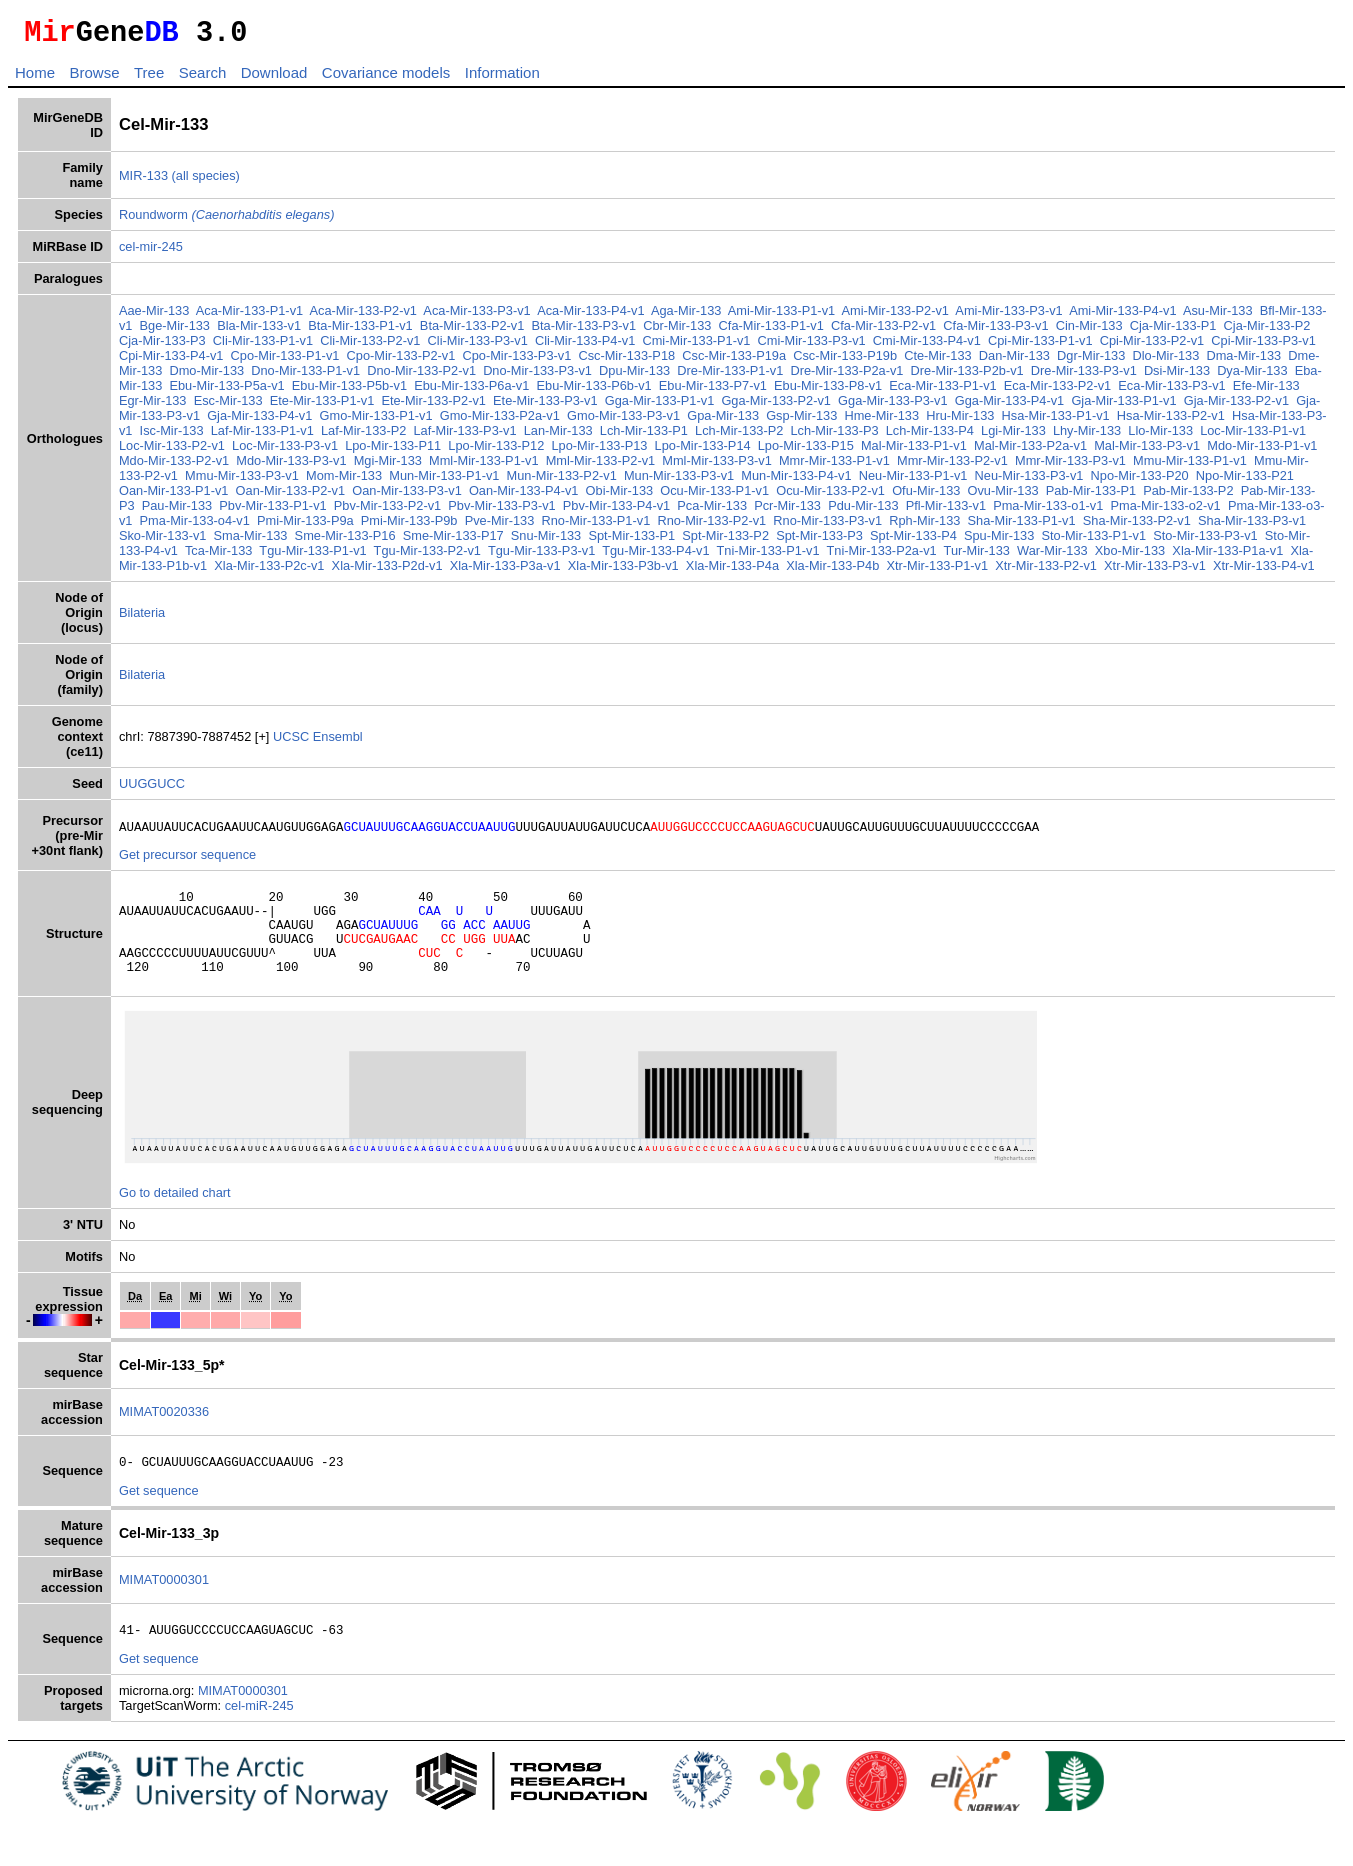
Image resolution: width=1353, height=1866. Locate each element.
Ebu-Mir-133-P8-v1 (828, 391)
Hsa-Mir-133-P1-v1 (1056, 421)
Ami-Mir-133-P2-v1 (895, 316)
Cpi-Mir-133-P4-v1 (171, 361)
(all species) (206, 181)
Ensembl (338, 742)
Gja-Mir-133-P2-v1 (1236, 406)
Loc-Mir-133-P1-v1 (1253, 436)
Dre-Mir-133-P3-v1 (1084, 376)
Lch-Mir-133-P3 (834, 436)
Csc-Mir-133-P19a (734, 361)
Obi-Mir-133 (620, 496)
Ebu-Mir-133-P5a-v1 (226, 391)
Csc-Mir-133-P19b (845, 361)
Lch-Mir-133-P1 (644, 436)
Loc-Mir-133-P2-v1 (172, 451)
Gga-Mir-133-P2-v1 (776, 406)
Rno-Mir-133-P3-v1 (827, 526)
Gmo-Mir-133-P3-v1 (623, 421)
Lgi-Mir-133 (1013, 436)
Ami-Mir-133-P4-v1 (1122, 316)
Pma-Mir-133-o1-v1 (1048, 511)
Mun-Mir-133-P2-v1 (562, 481)
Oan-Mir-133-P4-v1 (524, 496)
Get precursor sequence (187, 863)
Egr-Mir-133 (153, 406)
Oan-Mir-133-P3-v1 (407, 496)
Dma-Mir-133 (1243, 361)
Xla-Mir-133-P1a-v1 (1227, 556)
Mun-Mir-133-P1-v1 (444, 481)
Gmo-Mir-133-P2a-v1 (500, 421)
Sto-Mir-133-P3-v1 (1205, 541)
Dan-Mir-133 (1014, 361)
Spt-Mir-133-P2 (725, 541)
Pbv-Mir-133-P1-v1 (272, 511)
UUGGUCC (152, 789)
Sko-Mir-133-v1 (162, 541)
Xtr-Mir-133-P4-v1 (1264, 571)
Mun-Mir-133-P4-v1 (796, 481)
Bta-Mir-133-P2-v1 (472, 331)
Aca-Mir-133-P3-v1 (476, 316)
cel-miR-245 (259, 1738)
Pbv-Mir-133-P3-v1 (501, 511)
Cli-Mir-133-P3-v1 (478, 346)
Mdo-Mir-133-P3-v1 (291, 466)
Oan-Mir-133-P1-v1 (174, 496)
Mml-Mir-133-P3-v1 (717, 466)
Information (502, 78)
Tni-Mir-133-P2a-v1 (881, 556)
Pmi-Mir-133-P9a (305, 526)
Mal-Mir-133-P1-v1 (914, 451)
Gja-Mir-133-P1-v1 (1123, 406)
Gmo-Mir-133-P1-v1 (376, 421)
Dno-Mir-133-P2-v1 (421, 376)
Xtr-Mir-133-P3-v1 (1155, 571)
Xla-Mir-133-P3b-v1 (623, 571)
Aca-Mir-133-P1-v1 (249, 316)
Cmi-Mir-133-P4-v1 (927, 346)
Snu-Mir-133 (546, 541)
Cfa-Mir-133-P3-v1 (995, 331)
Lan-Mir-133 (558, 436)
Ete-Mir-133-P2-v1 (433, 406)
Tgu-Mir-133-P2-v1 (427, 556)
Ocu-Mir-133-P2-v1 (830, 496)
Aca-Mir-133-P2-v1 (363, 316)
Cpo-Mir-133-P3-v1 (516, 361)
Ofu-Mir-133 (926, 496)
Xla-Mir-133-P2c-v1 (269, 571)
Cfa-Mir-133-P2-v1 (883, 331)
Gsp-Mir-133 (801, 421)
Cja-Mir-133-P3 (162, 346)
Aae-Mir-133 (154, 316)
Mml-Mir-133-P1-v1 (484, 466)
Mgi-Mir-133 (388, 466)
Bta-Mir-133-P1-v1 (360, 331)
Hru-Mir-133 (960, 421)
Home (35, 78)
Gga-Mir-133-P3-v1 (893, 406)
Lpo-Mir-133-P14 (703, 451)
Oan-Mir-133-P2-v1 (291, 496)
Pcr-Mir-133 (787, 511)
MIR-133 (143, 181)
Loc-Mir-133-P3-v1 (285, 451)
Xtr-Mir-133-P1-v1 (937, 571)
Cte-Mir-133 (938, 361)
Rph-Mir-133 (924, 526)
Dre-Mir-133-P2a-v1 (846, 376)
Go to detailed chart (175, 1219)
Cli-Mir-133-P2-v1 (370, 346)
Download (274, 78)
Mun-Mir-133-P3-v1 (679, 481)
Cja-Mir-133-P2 (1267, 331)
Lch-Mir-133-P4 (930, 436)
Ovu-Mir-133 (1003, 496)
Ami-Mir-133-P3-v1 (1008, 316)
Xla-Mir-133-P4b (832, 571)
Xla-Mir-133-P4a (732, 571)
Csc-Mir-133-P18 (626, 361)
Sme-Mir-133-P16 (345, 541)
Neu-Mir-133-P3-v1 (1029, 481)
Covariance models (386, 78)
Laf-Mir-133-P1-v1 (262, 436)
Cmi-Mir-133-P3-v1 (812, 346)
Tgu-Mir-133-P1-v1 (312, 556)
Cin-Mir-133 (1089, 331)
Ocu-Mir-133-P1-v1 (714, 496)
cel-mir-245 (151, 252)
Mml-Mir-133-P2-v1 (601, 466)
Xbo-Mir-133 (1130, 556)
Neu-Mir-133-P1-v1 (913, 481)
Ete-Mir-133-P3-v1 (545, 406)
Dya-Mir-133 (1252, 376)
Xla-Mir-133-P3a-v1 (505, 571)
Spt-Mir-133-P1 (631, 541)
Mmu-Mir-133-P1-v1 (1190, 466)
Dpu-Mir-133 (634, 376)
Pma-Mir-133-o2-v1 (1166, 511)
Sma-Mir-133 (251, 541)
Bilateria (142, 618)
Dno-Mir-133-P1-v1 (305, 376)
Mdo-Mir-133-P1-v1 (1262, 451)
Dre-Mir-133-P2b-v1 (967, 376)
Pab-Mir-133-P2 (1188, 496)
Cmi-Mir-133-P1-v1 (696, 346)
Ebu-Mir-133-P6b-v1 (593, 391)
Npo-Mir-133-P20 (1140, 481)
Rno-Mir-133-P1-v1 (595, 526)
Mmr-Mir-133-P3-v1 (1070, 466)
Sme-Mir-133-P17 (453, 541)
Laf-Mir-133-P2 (363, 436)
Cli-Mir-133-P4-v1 (585, 346)
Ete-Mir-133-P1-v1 (322, 406)
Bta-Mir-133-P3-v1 (584, 331)
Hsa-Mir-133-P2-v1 (1171, 421)
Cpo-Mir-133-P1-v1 (285, 361)
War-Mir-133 (1052, 556)
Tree (149, 78)
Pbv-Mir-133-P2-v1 (387, 511)
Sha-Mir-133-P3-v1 (1252, 526)
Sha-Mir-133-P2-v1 (1137, 526)
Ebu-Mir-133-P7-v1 (713, 391)
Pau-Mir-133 (177, 511)
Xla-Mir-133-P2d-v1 (387, 571)
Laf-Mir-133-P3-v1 (464, 436)
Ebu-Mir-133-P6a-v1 (471, 391)
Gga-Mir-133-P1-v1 (660, 406)
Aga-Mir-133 (686, 316)
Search (203, 78)
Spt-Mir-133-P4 (913, 541)
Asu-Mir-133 (1218, 316)
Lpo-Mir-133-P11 (393, 451)
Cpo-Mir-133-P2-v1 (401, 361)
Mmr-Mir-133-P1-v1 (834, 466)
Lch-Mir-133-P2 (739, 436)
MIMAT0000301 (164, 1609)
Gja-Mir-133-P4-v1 (259, 421)
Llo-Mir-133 (1160, 436)
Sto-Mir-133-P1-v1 (1093, 541)
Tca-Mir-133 (219, 556)
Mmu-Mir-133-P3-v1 (242, 481)
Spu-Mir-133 (999, 541)
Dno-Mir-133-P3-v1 (537, 376)
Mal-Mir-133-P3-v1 (1147, 451)
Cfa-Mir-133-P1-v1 (771, 331)
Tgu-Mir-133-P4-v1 (655, 556)
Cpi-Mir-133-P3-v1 (1263, 346)
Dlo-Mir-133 (1165, 361)
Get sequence (159, 1520)
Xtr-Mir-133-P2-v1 (1046, 571)
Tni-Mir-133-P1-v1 (767, 556)
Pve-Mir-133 (500, 526)
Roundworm (227, 220)
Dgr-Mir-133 (1091, 361)
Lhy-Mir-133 (1087, 436)
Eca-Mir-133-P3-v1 (1171, 391)
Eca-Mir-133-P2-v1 (1057, 391)
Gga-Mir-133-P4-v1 (1010, 406)
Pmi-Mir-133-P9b (409, 526)
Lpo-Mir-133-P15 (806, 451)
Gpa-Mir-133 (723, 421)
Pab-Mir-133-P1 (1091, 496)
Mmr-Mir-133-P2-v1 (952, 466)
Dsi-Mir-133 (1177, 376)
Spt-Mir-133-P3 (819, 541)
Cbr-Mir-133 (677, 331)
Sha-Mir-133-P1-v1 (1022, 526)
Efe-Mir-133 (1266, 391)
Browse (94, 78)
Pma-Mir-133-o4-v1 (195, 526)
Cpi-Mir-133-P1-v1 (1040, 346)
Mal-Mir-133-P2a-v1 (1030, 451)
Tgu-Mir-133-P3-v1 (541, 556)
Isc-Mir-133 (172, 436)
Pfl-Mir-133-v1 (946, 511)
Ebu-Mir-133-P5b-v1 (349, 391)
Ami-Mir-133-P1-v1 (781, 316)
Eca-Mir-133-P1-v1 (942, 391)
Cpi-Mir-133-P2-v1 (1152, 346)
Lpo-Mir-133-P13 (599, 451)
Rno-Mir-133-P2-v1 (711, 526)
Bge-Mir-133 (175, 331)
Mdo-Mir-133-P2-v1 (174, 466)
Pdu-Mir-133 (863, 511)
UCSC (293, 742)
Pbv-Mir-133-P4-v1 (616, 511)
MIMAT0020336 (164, 1438)
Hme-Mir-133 (881, 421)
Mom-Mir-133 (344, 481)
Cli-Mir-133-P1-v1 (263, 346)
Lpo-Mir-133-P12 (496, 451)
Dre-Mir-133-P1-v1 (730, 376)
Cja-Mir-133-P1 (1173, 331)
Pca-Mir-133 (712, 511)
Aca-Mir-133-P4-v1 (590, 316)
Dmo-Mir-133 (206, 376)
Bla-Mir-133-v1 (259, 331)
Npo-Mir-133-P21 (1245, 481)
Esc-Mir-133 (228, 406)
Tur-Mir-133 (977, 556)
